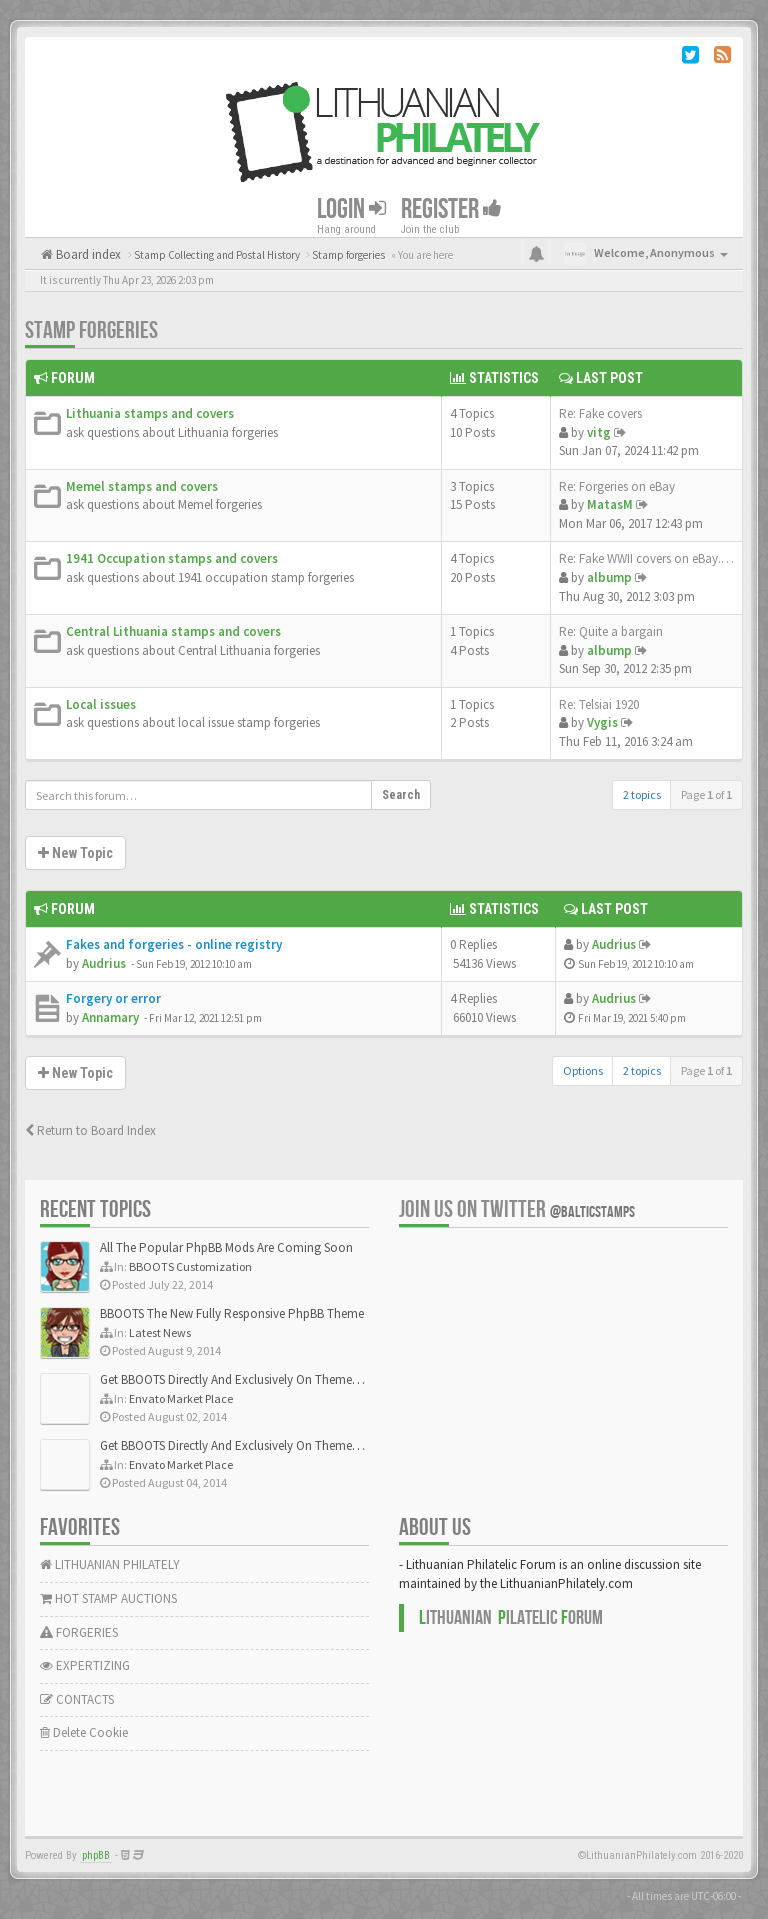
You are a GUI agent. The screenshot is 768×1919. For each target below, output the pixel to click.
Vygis (602, 722)
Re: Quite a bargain (611, 631)
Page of (706, 794)
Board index (87, 254)
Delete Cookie (84, 1732)
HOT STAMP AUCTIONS (108, 1598)
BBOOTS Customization (190, 1266)
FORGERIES (79, 1632)
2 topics (642, 794)
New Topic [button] (75, 853)
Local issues (101, 704)
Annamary (110, 1017)
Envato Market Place (181, 1398)
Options (583, 1070)
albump (609, 577)
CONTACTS (77, 1699)
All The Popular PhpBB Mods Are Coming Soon (226, 1247)
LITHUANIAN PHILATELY (110, 1564)
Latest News (160, 1332)
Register (451, 209)
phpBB (96, 1855)
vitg (599, 432)
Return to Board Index (90, 1130)
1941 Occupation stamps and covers (172, 558)
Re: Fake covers (600, 413)
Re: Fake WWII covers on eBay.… (646, 558)
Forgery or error (113, 998)
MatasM (610, 504)
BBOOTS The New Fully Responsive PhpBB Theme (232, 1313)
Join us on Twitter (517, 1209)
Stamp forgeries (91, 330)
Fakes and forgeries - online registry (174, 944)
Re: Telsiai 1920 (599, 704)
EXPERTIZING (85, 1665)
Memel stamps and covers (142, 486)
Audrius (104, 963)
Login (351, 209)
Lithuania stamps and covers (150, 413)
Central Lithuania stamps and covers (173, 631)
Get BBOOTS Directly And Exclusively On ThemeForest (242, 1379)
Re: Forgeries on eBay (617, 486)
